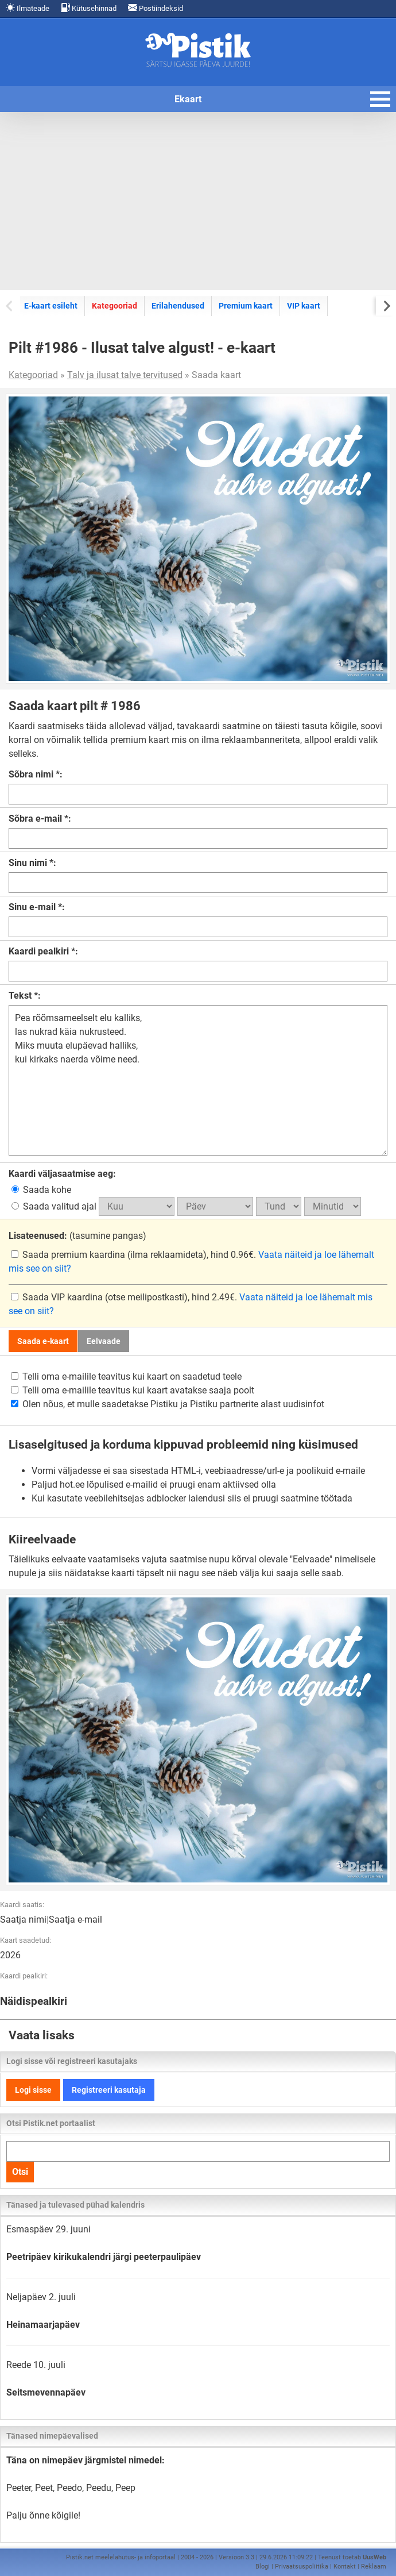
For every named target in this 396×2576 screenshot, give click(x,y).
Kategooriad (114, 305)
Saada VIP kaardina (58, 1297)
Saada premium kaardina (69, 1254)
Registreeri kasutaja (109, 2089)
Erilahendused (178, 305)
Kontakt (344, 2566)
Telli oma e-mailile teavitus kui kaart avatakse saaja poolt (132, 1390)
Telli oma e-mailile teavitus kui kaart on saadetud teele (126, 1376)
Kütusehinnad (89, 8)
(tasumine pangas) (77, 1235)
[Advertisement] (198, 201)
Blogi (262, 2566)
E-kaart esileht (50, 305)
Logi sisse (33, 2089)
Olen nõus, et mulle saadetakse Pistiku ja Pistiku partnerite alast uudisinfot (167, 1404)
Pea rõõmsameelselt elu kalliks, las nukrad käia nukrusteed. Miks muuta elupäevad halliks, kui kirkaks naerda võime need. (198, 1080)
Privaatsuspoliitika (301, 2566)
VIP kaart (303, 305)
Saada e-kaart (43, 1341)
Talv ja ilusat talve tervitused (125, 374)
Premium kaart (246, 305)
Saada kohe (41, 1189)
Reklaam (373, 2566)
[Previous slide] (10, 305)
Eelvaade (104, 1341)
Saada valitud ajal (55, 1206)
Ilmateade (27, 8)
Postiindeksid (155, 8)
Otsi (20, 2171)
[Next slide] (386, 305)
